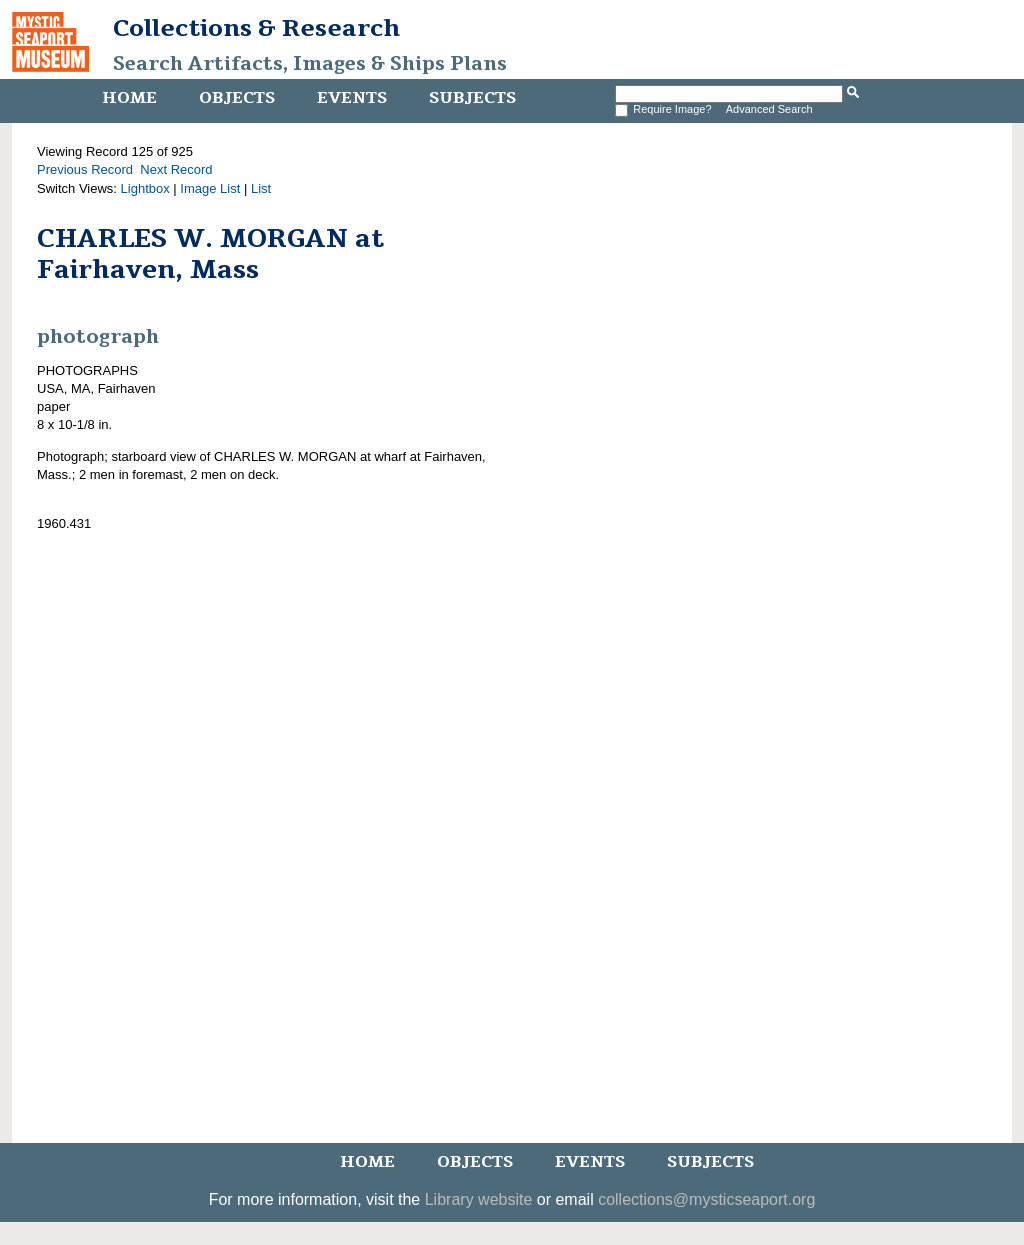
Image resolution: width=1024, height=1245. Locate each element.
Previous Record (85, 169)
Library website (479, 1199)
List (261, 188)
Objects (237, 98)
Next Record (176, 169)
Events (352, 98)
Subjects (472, 98)
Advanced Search (769, 109)
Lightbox (145, 188)
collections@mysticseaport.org (706, 1199)
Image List (210, 188)
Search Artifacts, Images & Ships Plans (310, 64)
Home (129, 98)
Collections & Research (256, 28)
